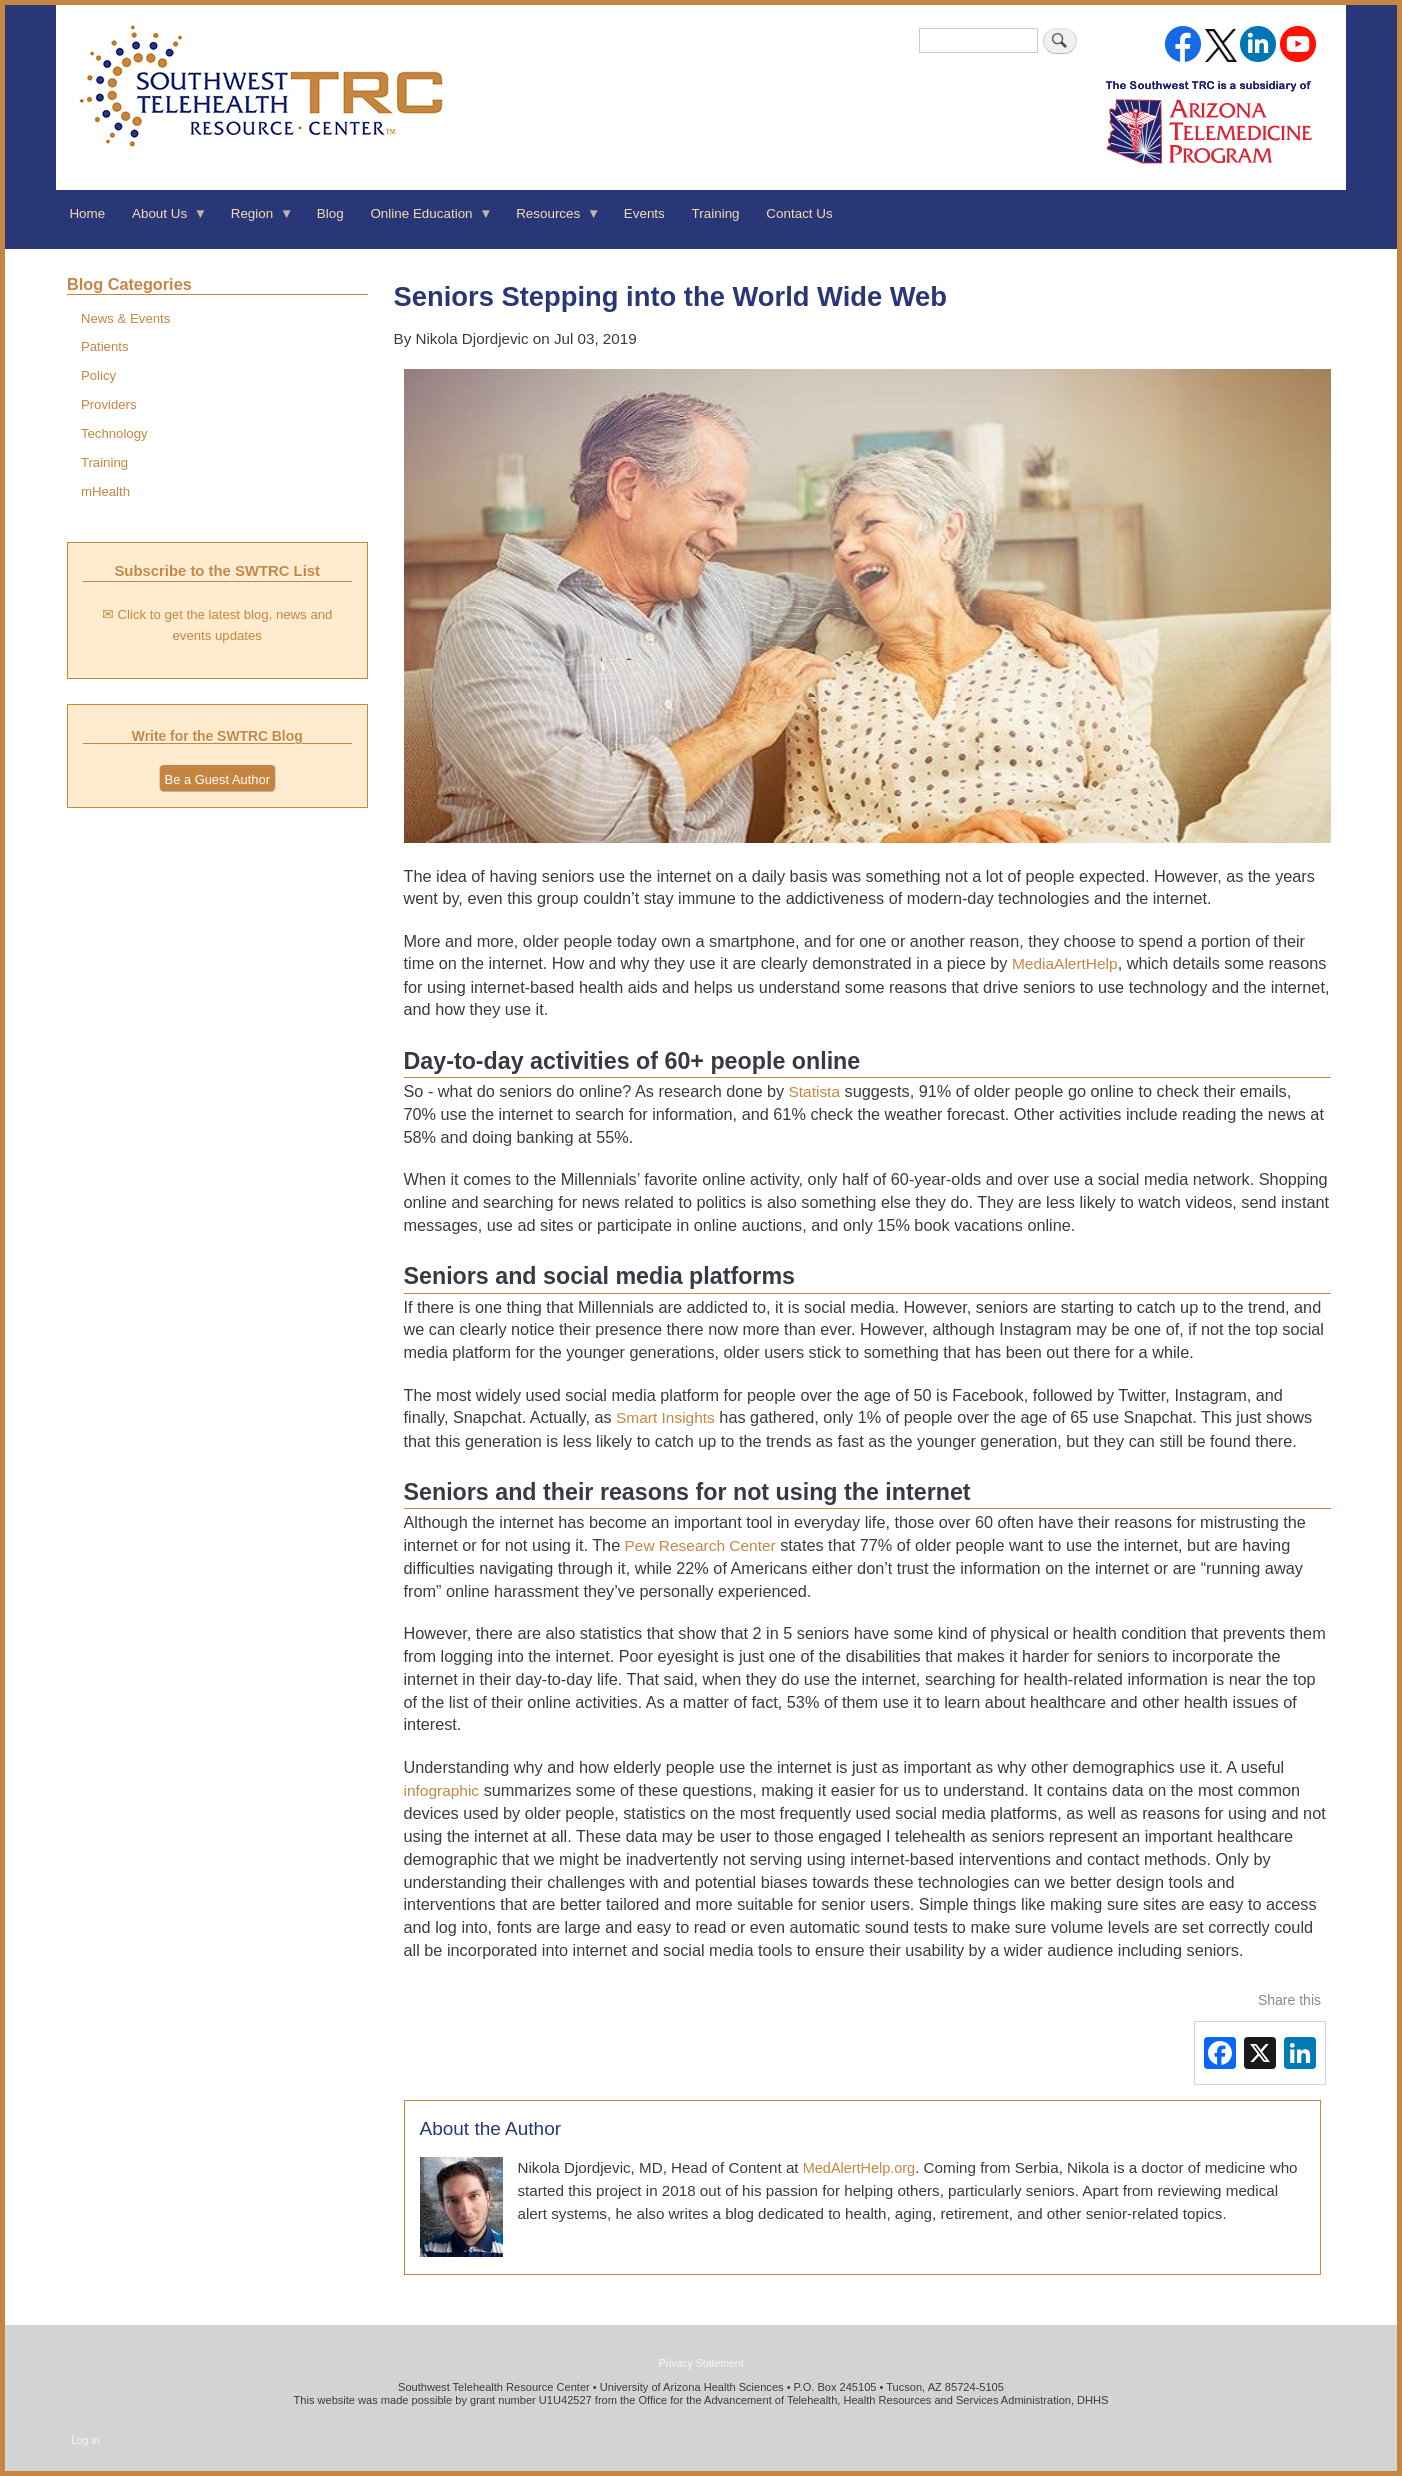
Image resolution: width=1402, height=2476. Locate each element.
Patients (105, 346)
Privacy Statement (700, 2363)
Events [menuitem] (644, 213)
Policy (98, 375)
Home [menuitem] (87, 213)
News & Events (125, 318)
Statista (812, 1091)
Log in (85, 2440)
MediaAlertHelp (1065, 963)
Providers (109, 404)
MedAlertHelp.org (859, 2168)
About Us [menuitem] (163, 220)
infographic (442, 1790)
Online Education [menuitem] (425, 220)
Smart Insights (663, 1417)
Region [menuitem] (255, 220)
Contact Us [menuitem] (799, 213)
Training (104, 462)
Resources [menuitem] (552, 220)
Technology (114, 433)
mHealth (105, 491)
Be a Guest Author (217, 779)
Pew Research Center (697, 1545)
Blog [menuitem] (330, 213)
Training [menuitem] (716, 213)
